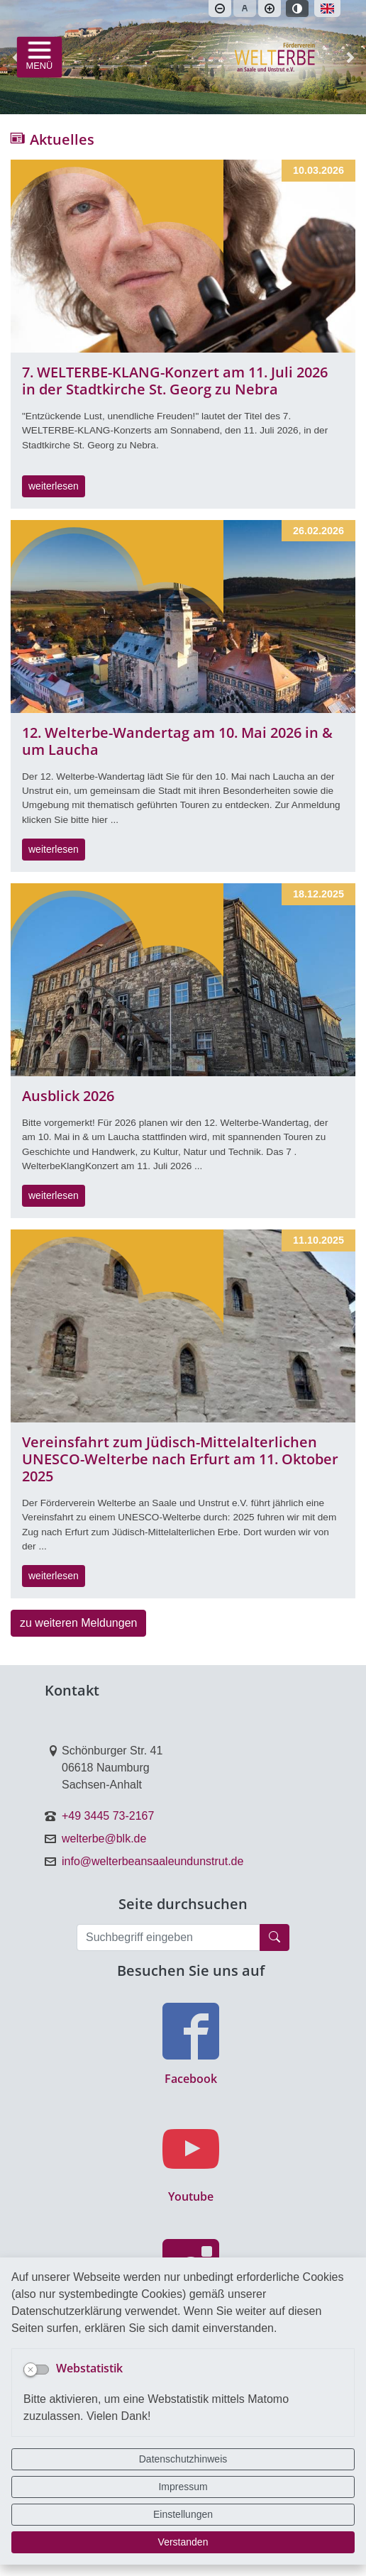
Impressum (182, 2486)
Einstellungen (183, 2514)
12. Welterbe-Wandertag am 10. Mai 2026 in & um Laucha (177, 741)
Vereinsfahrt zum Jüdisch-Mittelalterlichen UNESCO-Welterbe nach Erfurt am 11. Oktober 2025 (180, 1459)
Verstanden (183, 2542)
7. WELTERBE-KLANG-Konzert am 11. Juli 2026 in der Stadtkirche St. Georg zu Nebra (175, 381)
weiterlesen (53, 486)
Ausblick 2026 (68, 1095)
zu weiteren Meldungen (78, 1623)
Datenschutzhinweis (183, 2459)
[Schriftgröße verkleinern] (220, 8)
